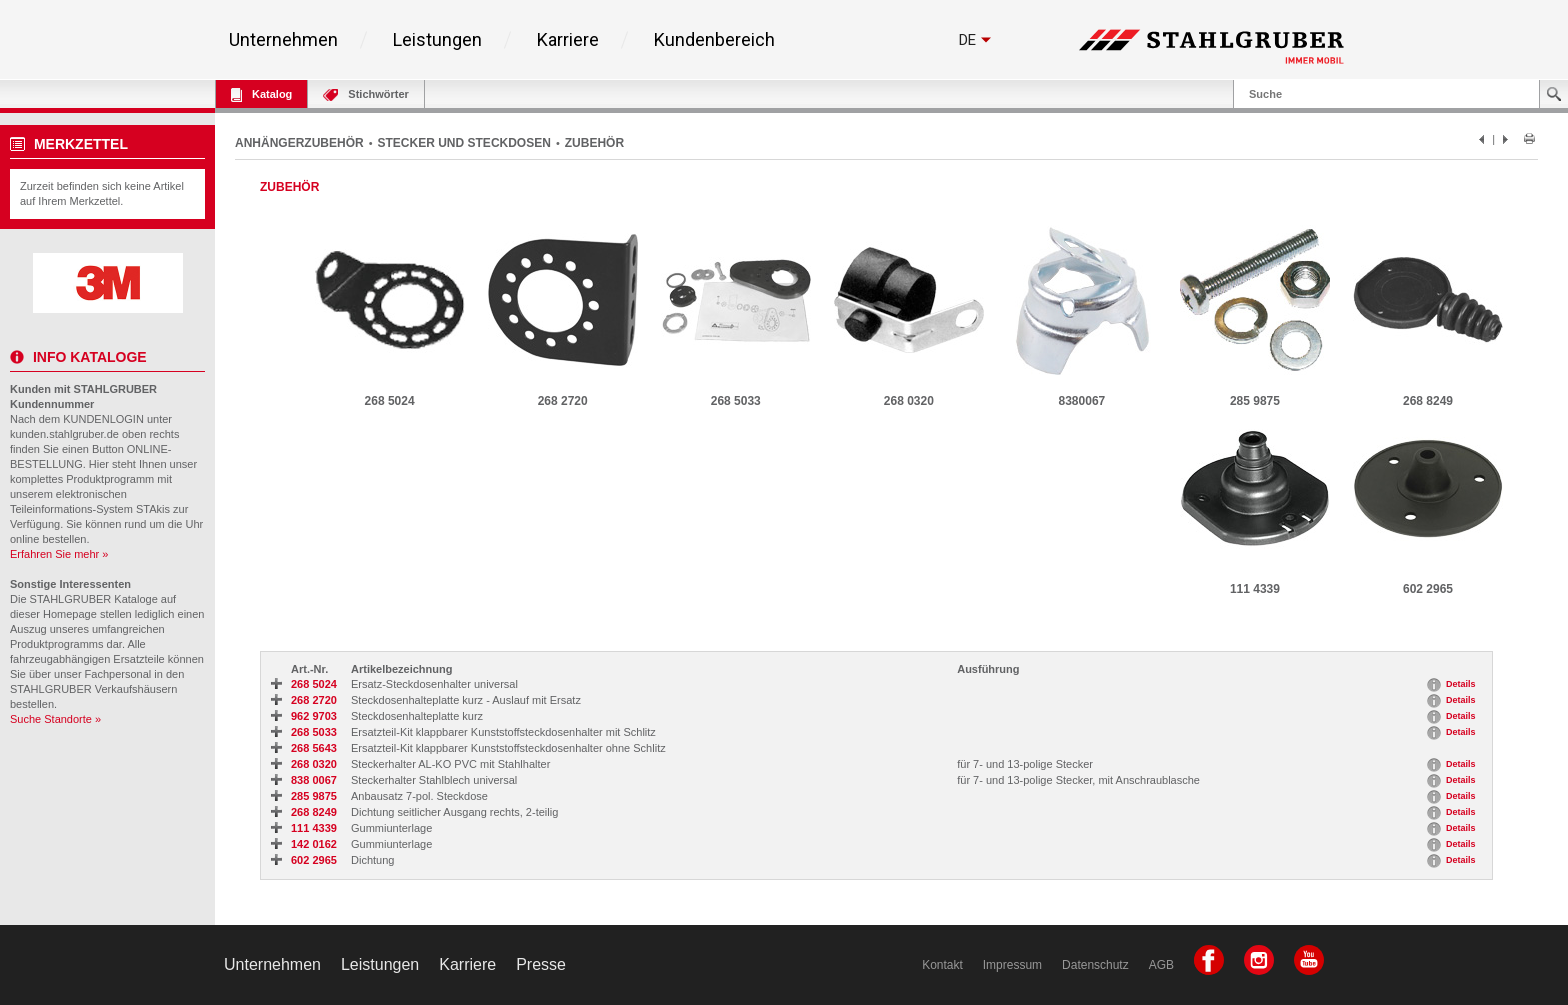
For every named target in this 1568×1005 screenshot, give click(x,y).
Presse (541, 964)
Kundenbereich (714, 40)
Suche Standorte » (55, 719)
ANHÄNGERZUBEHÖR (299, 143)
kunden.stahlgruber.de (64, 434)
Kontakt (942, 965)
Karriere (568, 40)
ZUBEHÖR (594, 143)
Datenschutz (1095, 965)
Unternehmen (283, 40)
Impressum (1012, 965)
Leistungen (437, 40)
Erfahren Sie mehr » (59, 554)
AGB (1161, 965)
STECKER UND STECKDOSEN (464, 143)
